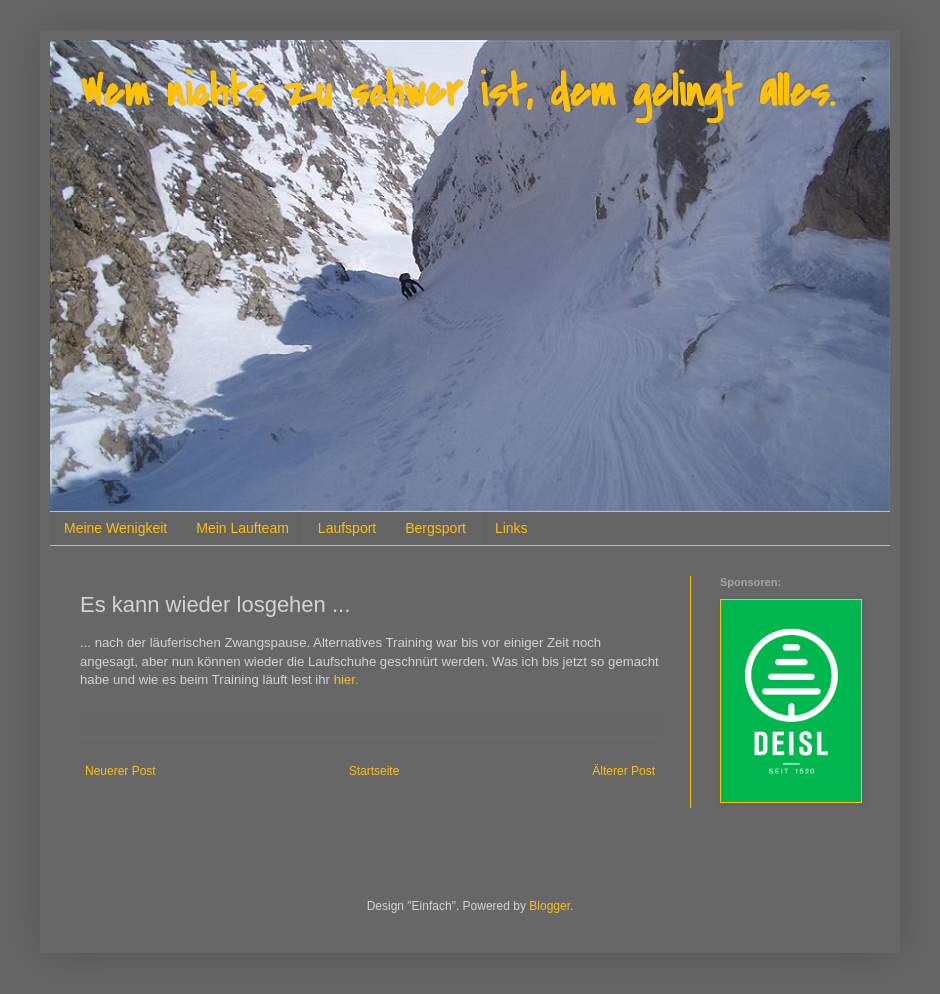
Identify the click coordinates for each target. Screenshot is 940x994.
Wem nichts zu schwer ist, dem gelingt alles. (457, 92)
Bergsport (435, 528)
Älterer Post (623, 771)
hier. (346, 679)
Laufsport (347, 528)
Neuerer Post (120, 771)
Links (511, 528)
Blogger (549, 906)
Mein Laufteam (242, 528)
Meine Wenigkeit (115, 528)
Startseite (374, 771)
